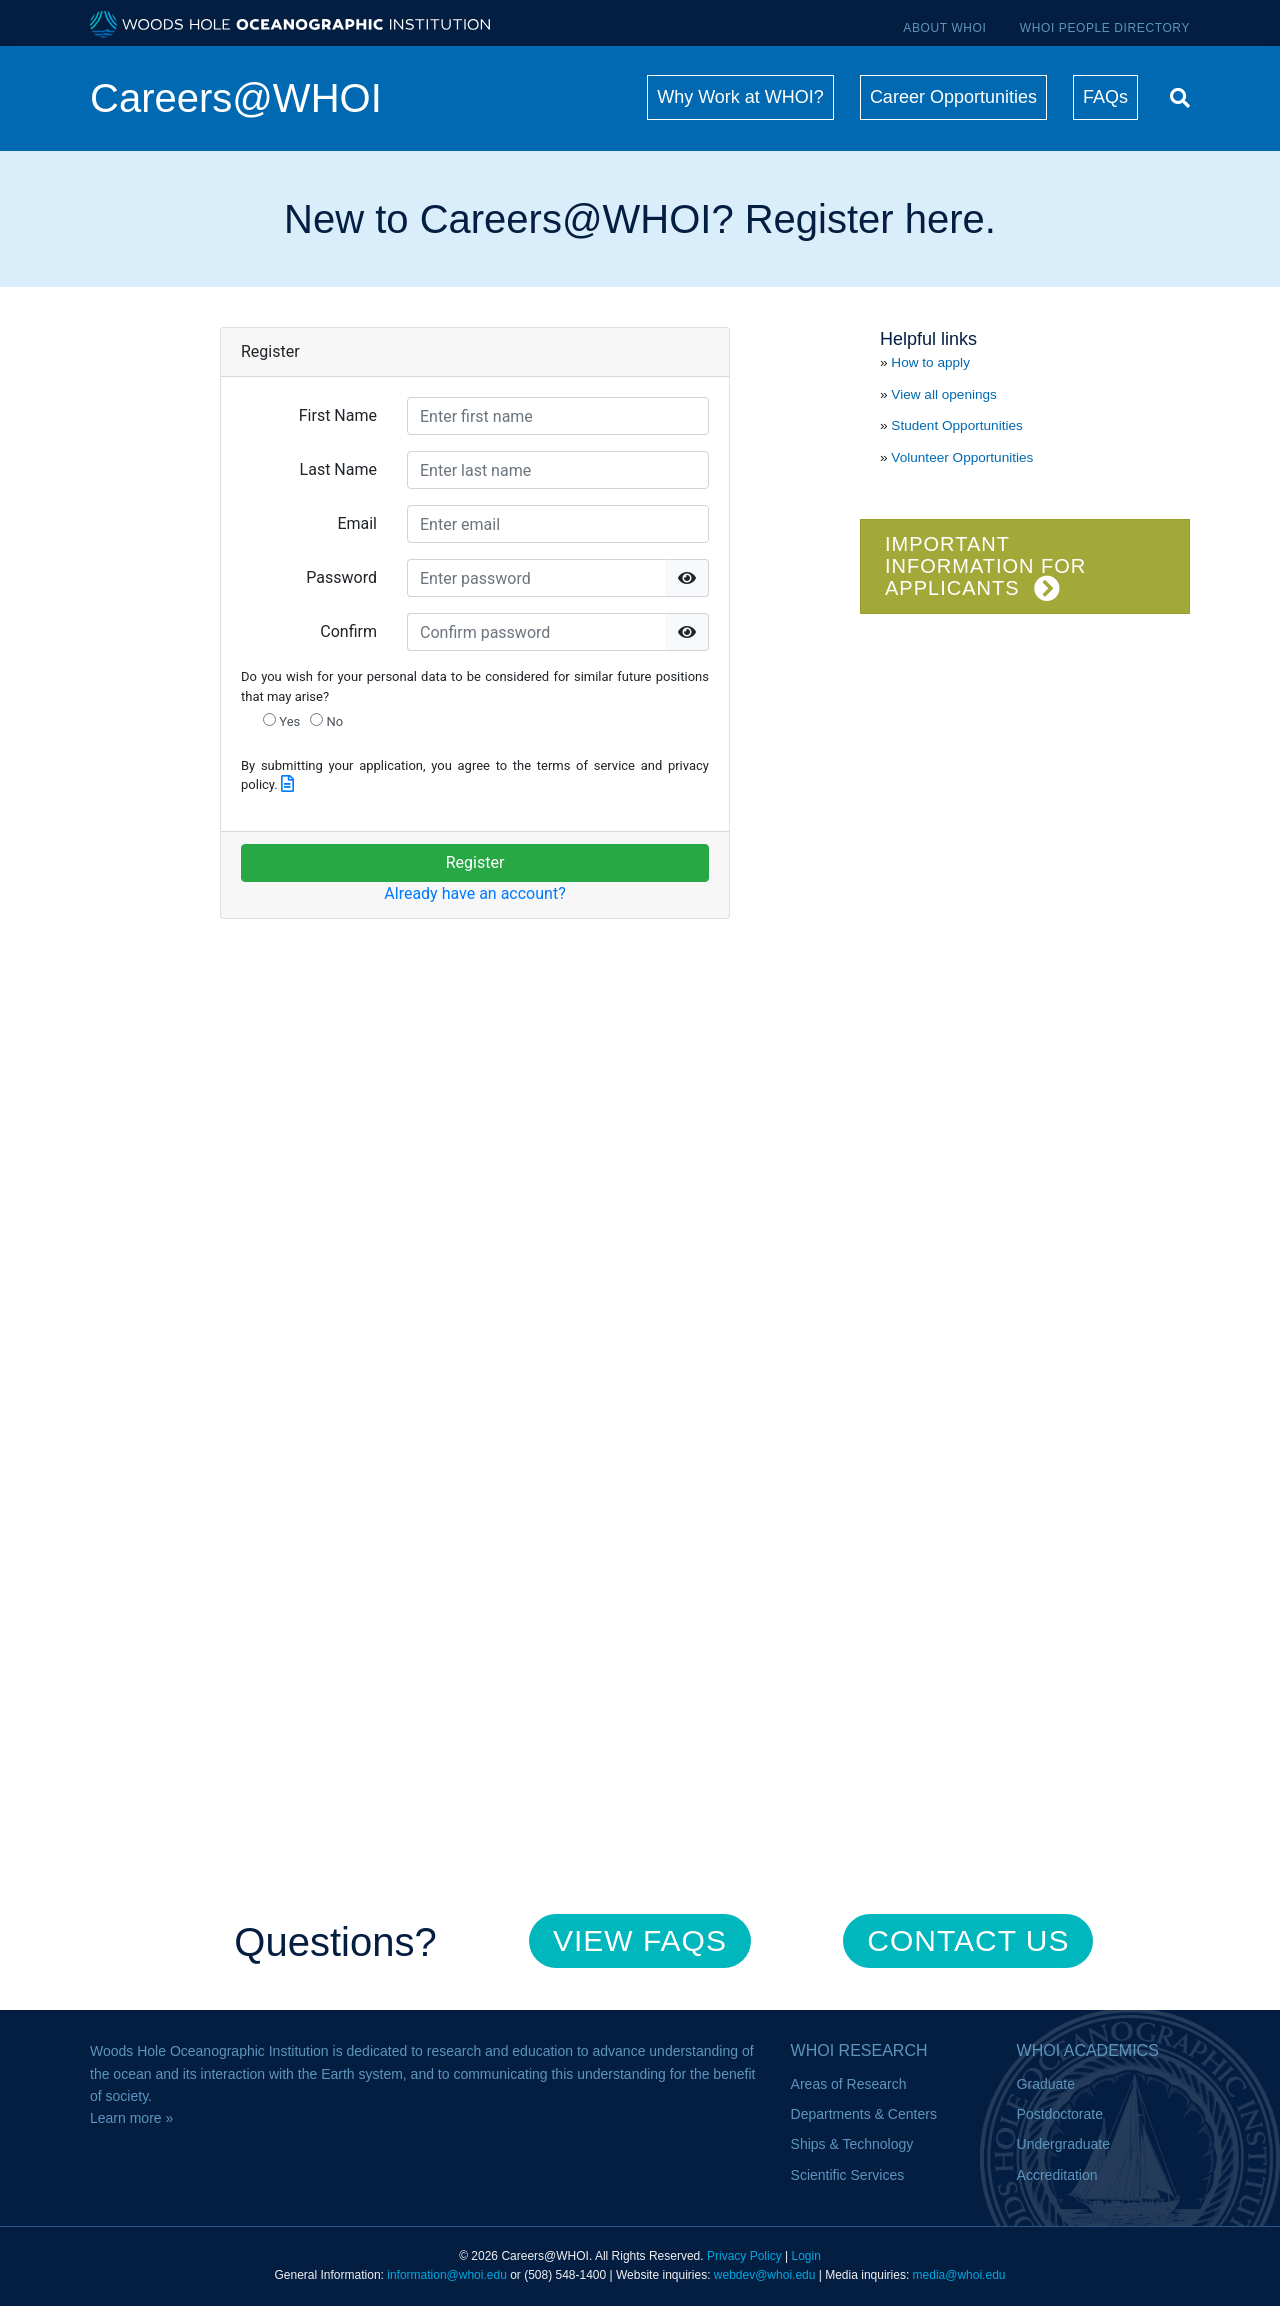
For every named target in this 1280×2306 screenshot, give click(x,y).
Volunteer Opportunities (962, 457)
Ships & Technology (852, 2144)
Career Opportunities (953, 97)
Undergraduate (1063, 2144)
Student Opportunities (957, 425)
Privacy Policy (744, 2256)
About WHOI (944, 28)
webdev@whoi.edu (765, 2275)
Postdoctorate (1060, 2114)
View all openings (944, 394)
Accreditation (1057, 2175)
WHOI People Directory (1105, 28)
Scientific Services (848, 2175)
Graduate (1046, 2084)
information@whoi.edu (447, 2275)
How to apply (930, 362)
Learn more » (131, 2118)
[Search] (1175, 95)
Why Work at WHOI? (740, 97)
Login (805, 2256)
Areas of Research (849, 2084)
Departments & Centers (864, 2114)
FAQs (1105, 97)
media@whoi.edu (959, 2275)
